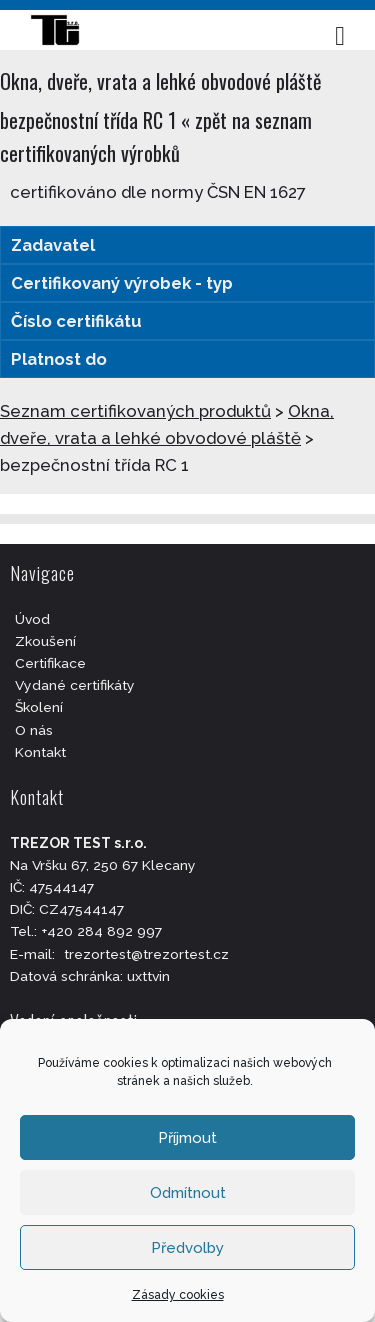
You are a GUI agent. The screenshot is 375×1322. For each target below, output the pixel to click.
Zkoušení (45, 641)
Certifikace (50, 663)
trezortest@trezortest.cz (146, 954)
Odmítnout (188, 1193)
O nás (34, 730)
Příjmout (187, 1138)
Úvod (32, 619)
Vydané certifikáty (75, 685)
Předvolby (187, 1248)
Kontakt (40, 752)
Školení (39, 707)
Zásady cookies (178, 1295)
